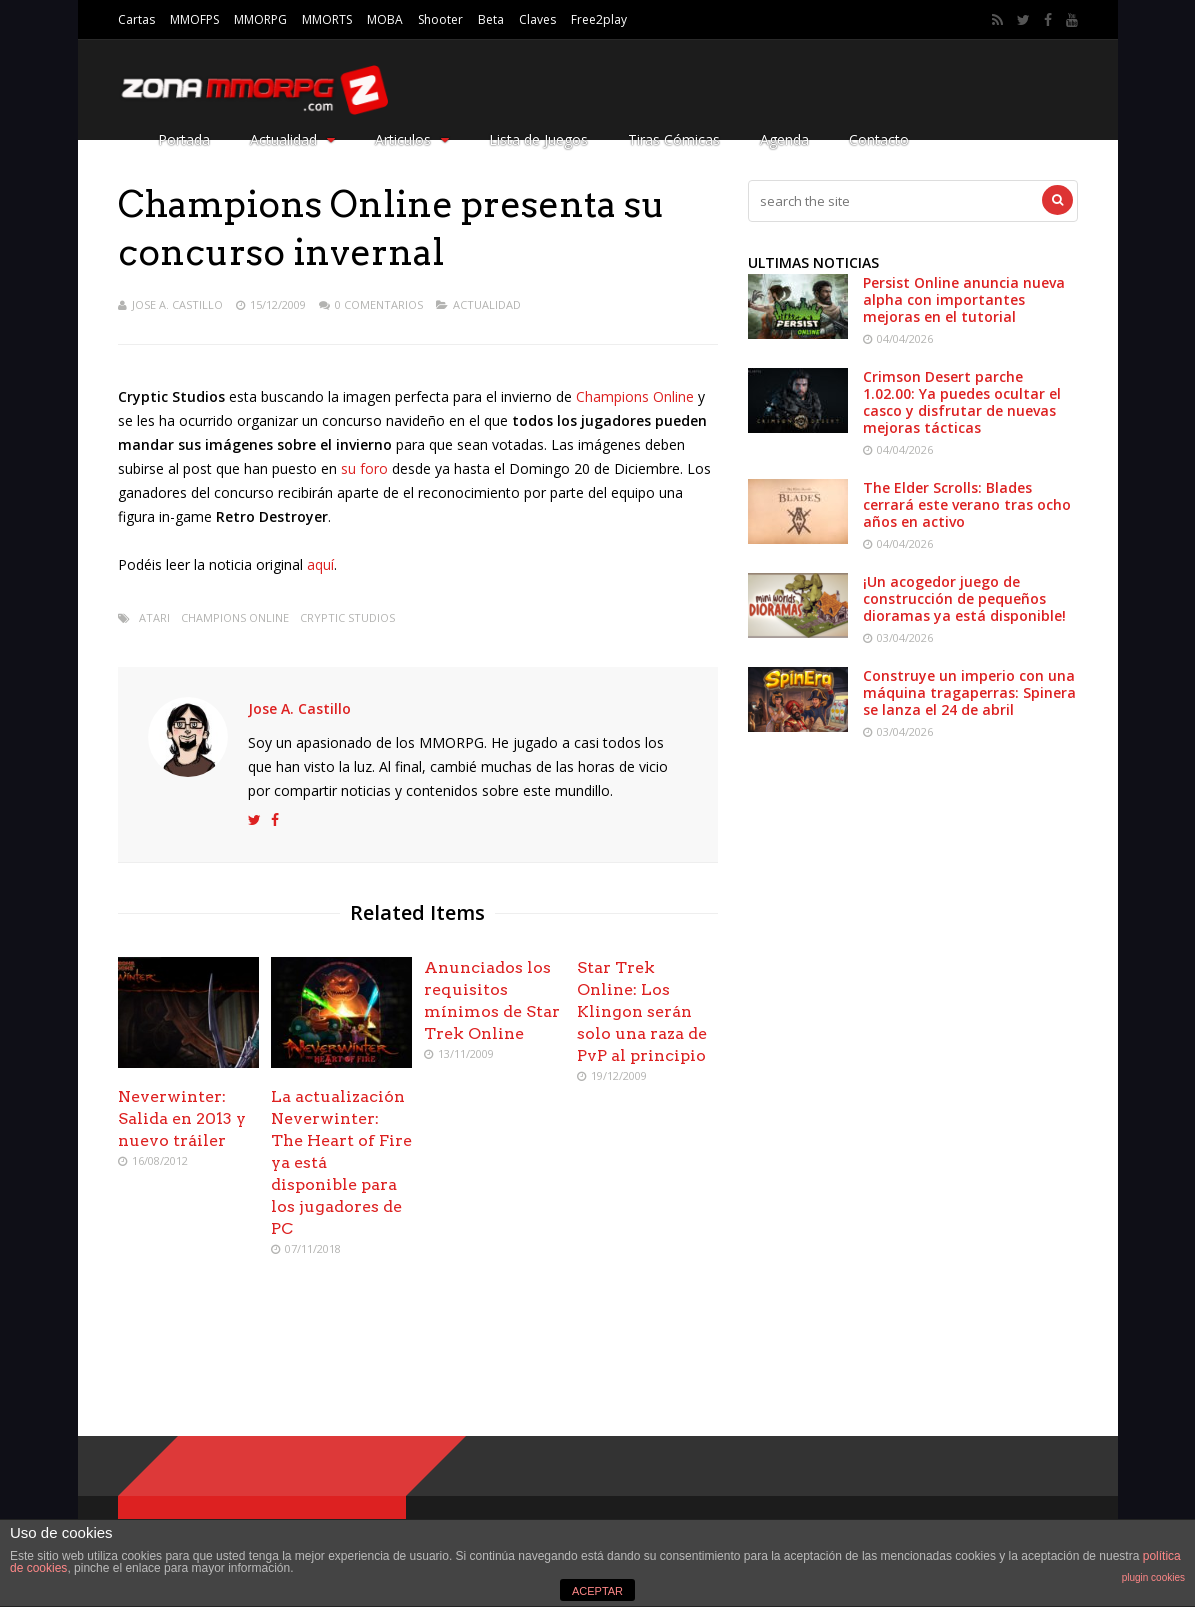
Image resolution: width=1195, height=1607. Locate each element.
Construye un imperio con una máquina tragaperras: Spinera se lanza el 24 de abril (969, 692)
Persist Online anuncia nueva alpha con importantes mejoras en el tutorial (964, 299)
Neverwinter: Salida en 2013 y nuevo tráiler (182, 1118)
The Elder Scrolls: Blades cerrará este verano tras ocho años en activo (967, 504)
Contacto (879, 139)
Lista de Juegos (538, 139)
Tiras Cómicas (674, 139)
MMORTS (327, 19)
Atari (154, 617)
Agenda (784, 139)
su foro (364, 468)
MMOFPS (194, 19)
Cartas (136, 19)
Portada (184, 139)
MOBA (385, 19)
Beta (491, 19)
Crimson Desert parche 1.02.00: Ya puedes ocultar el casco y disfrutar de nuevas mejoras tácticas (962, 402)
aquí (320, 564)
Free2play (599, 19)
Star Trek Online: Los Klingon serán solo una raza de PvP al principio (642, 1011)
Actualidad (292, 139)
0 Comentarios (379, 304)
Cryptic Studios (347, 617)
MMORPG (260, 19)
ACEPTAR (597, 1591)
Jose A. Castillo (177, 304)
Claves (537, 19)
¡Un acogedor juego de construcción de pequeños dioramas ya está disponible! (964, 598)
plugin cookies (1153, 1577)
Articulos (412, 139)
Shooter (440, 19)
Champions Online (635, 396)
